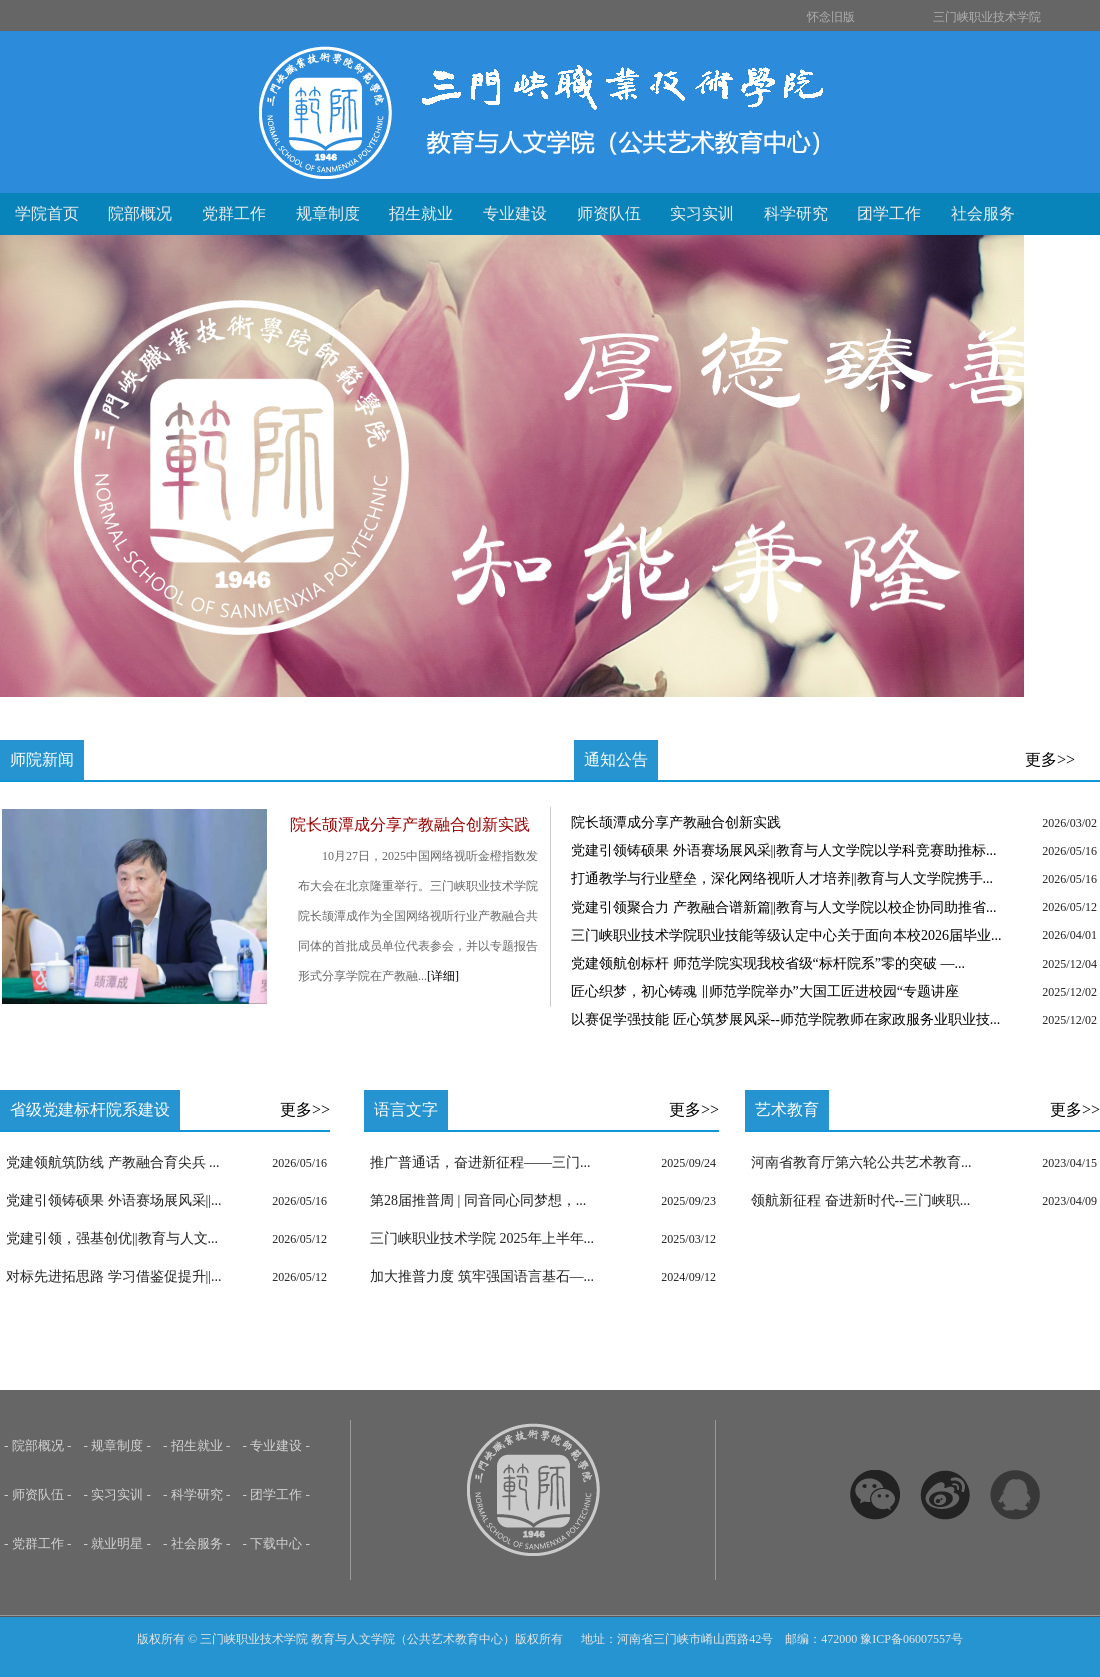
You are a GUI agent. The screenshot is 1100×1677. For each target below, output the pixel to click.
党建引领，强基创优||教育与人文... (112, 1238)
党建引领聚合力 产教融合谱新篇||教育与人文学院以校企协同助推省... (784, 907)
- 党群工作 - (38, 1543)
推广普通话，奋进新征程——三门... (480, 1162)
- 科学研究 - (197, 1494)
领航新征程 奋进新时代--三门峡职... (860, 1200)
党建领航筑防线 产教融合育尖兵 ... (113, 1162)
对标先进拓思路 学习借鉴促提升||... (114, 1276)
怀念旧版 (831, 17)
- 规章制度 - (118, 1445)
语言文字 (406, 1109)
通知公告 (616, 759)
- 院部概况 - (38, 1445)
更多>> (1050, 759)
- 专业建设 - (277, 1445)
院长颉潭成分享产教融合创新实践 (676, 822)
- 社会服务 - (197, 1543)
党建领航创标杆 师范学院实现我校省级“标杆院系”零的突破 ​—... (768, 963)
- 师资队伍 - (38, 1494)
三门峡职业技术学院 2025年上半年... (482, 1238)
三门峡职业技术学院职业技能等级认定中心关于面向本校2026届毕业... (786, 935)
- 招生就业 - (197, 1445)
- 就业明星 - (118, 1543)
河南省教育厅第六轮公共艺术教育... (861, 1162)
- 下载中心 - (277, 1543)
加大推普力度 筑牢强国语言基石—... (482, 1276)
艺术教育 (787, 1109)
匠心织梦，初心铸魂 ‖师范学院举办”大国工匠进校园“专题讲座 (765, 991)
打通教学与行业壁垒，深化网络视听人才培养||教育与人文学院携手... (782, 878)
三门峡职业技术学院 (987, 17)
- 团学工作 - (277, 1494)
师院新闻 (42, 759)
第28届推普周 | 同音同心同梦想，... (478, 1200)
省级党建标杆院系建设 (90, 1109)
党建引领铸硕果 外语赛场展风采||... (114, 1200)
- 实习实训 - (118, 1494)
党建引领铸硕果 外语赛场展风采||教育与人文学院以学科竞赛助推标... (784, 850)
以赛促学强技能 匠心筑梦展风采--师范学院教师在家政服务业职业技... (785, 1019)
